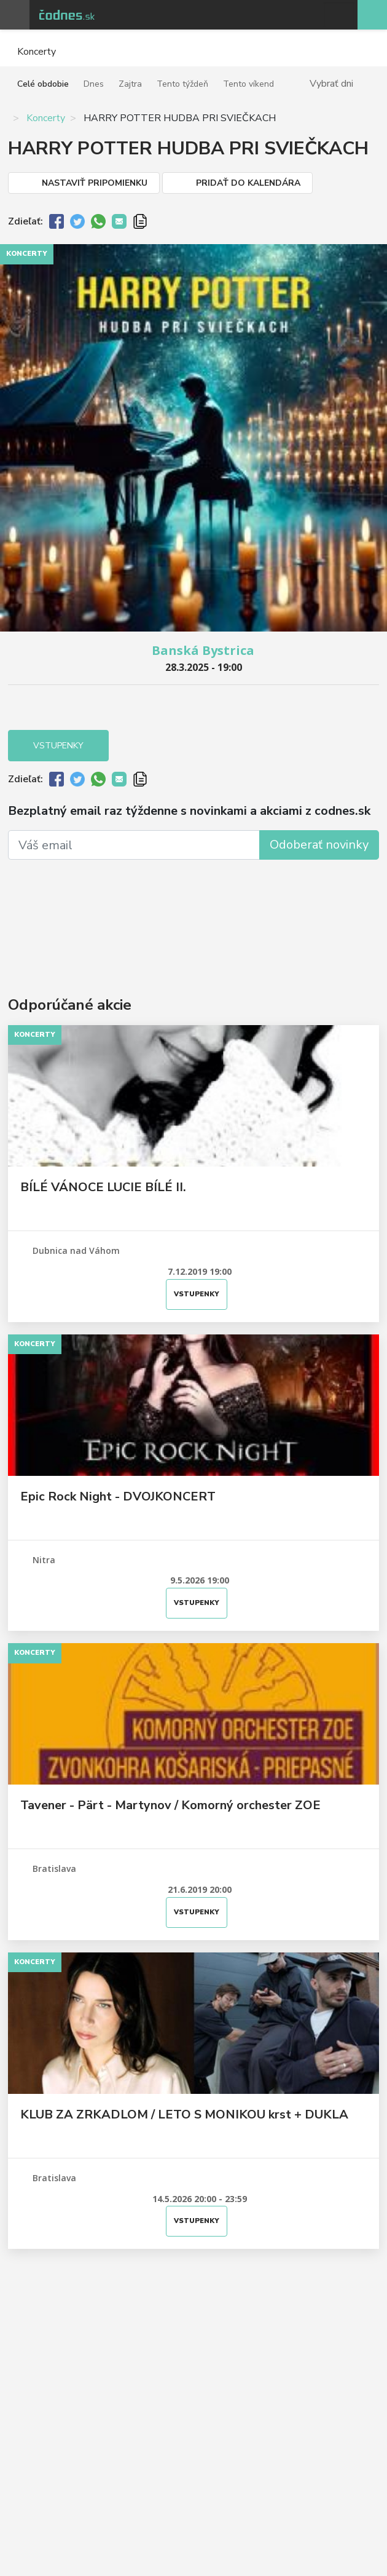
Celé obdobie (43, 84)
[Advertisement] (193, 909)
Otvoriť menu (14, 15)
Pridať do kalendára (248, 183)
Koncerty (45, 118)
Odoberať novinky (319, 844)
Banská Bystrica (203, 650)
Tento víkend (248, 84)
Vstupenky (58, 745)
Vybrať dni (331, 83)
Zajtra (130, 84)
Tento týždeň (182, 84)
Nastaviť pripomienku (94, 183)
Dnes (94, 84)
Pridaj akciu (372, 15)
